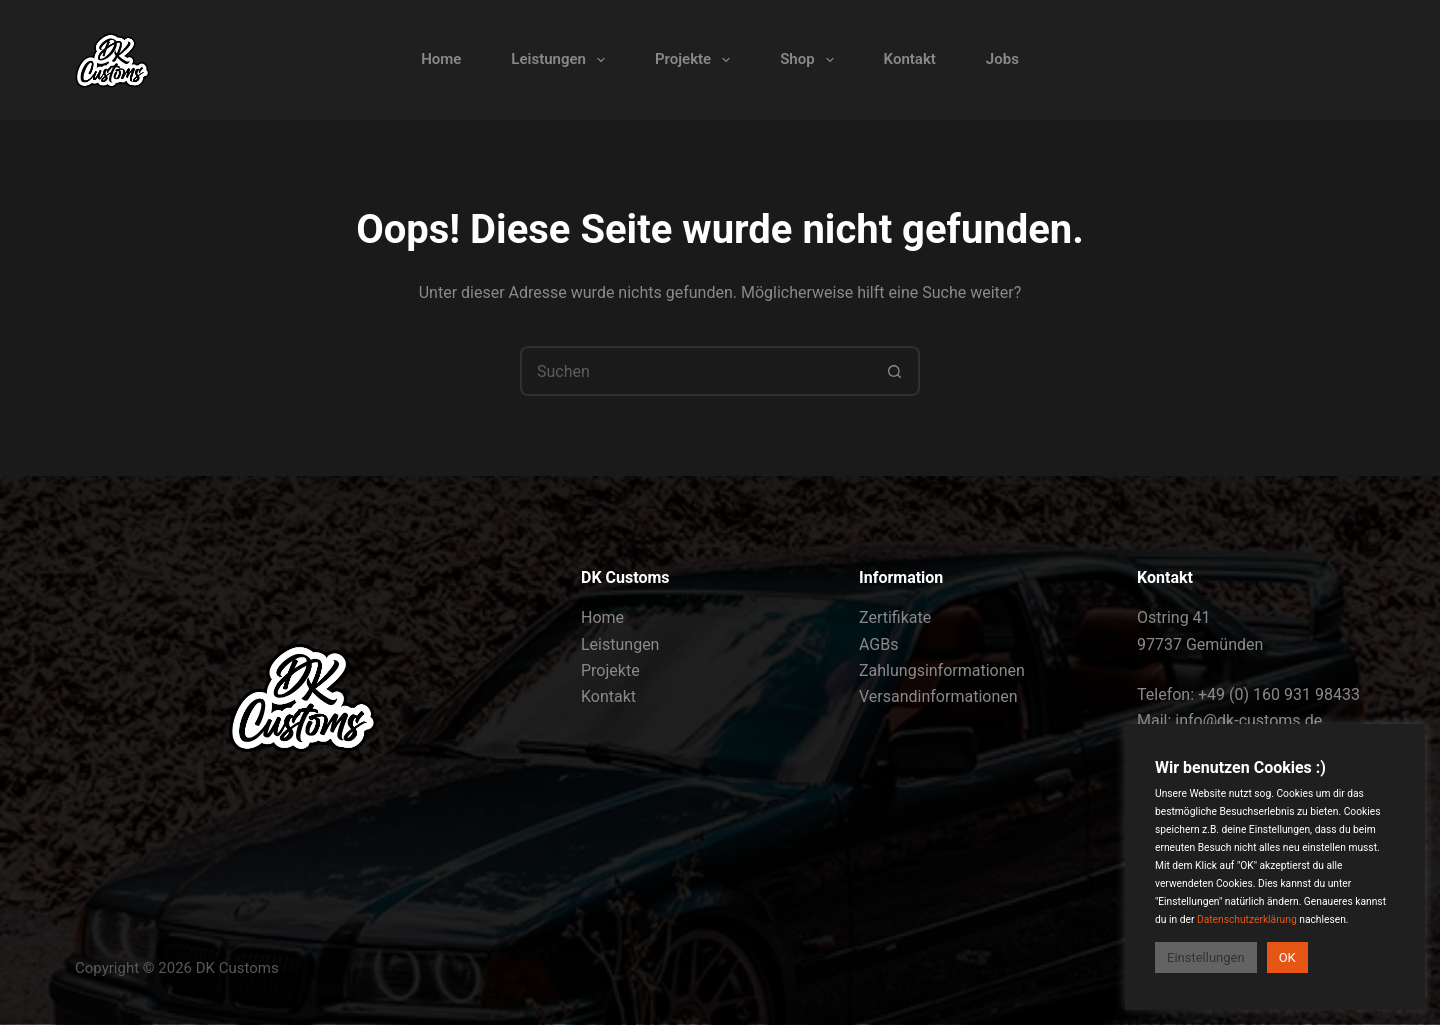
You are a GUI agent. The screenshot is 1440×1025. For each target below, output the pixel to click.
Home (441, 59)
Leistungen (562, 60)
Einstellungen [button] (1206, 957)
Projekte (696, 60)
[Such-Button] (895, 371)
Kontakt (910, 59)
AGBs (878, 644)
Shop (810, 60)
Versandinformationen (938, 696)
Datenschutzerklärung (1247, 919)
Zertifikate (895, 617)
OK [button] (1287, 957)
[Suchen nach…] (695, 371)
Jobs (1002, 59)
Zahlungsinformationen (942, 670)
